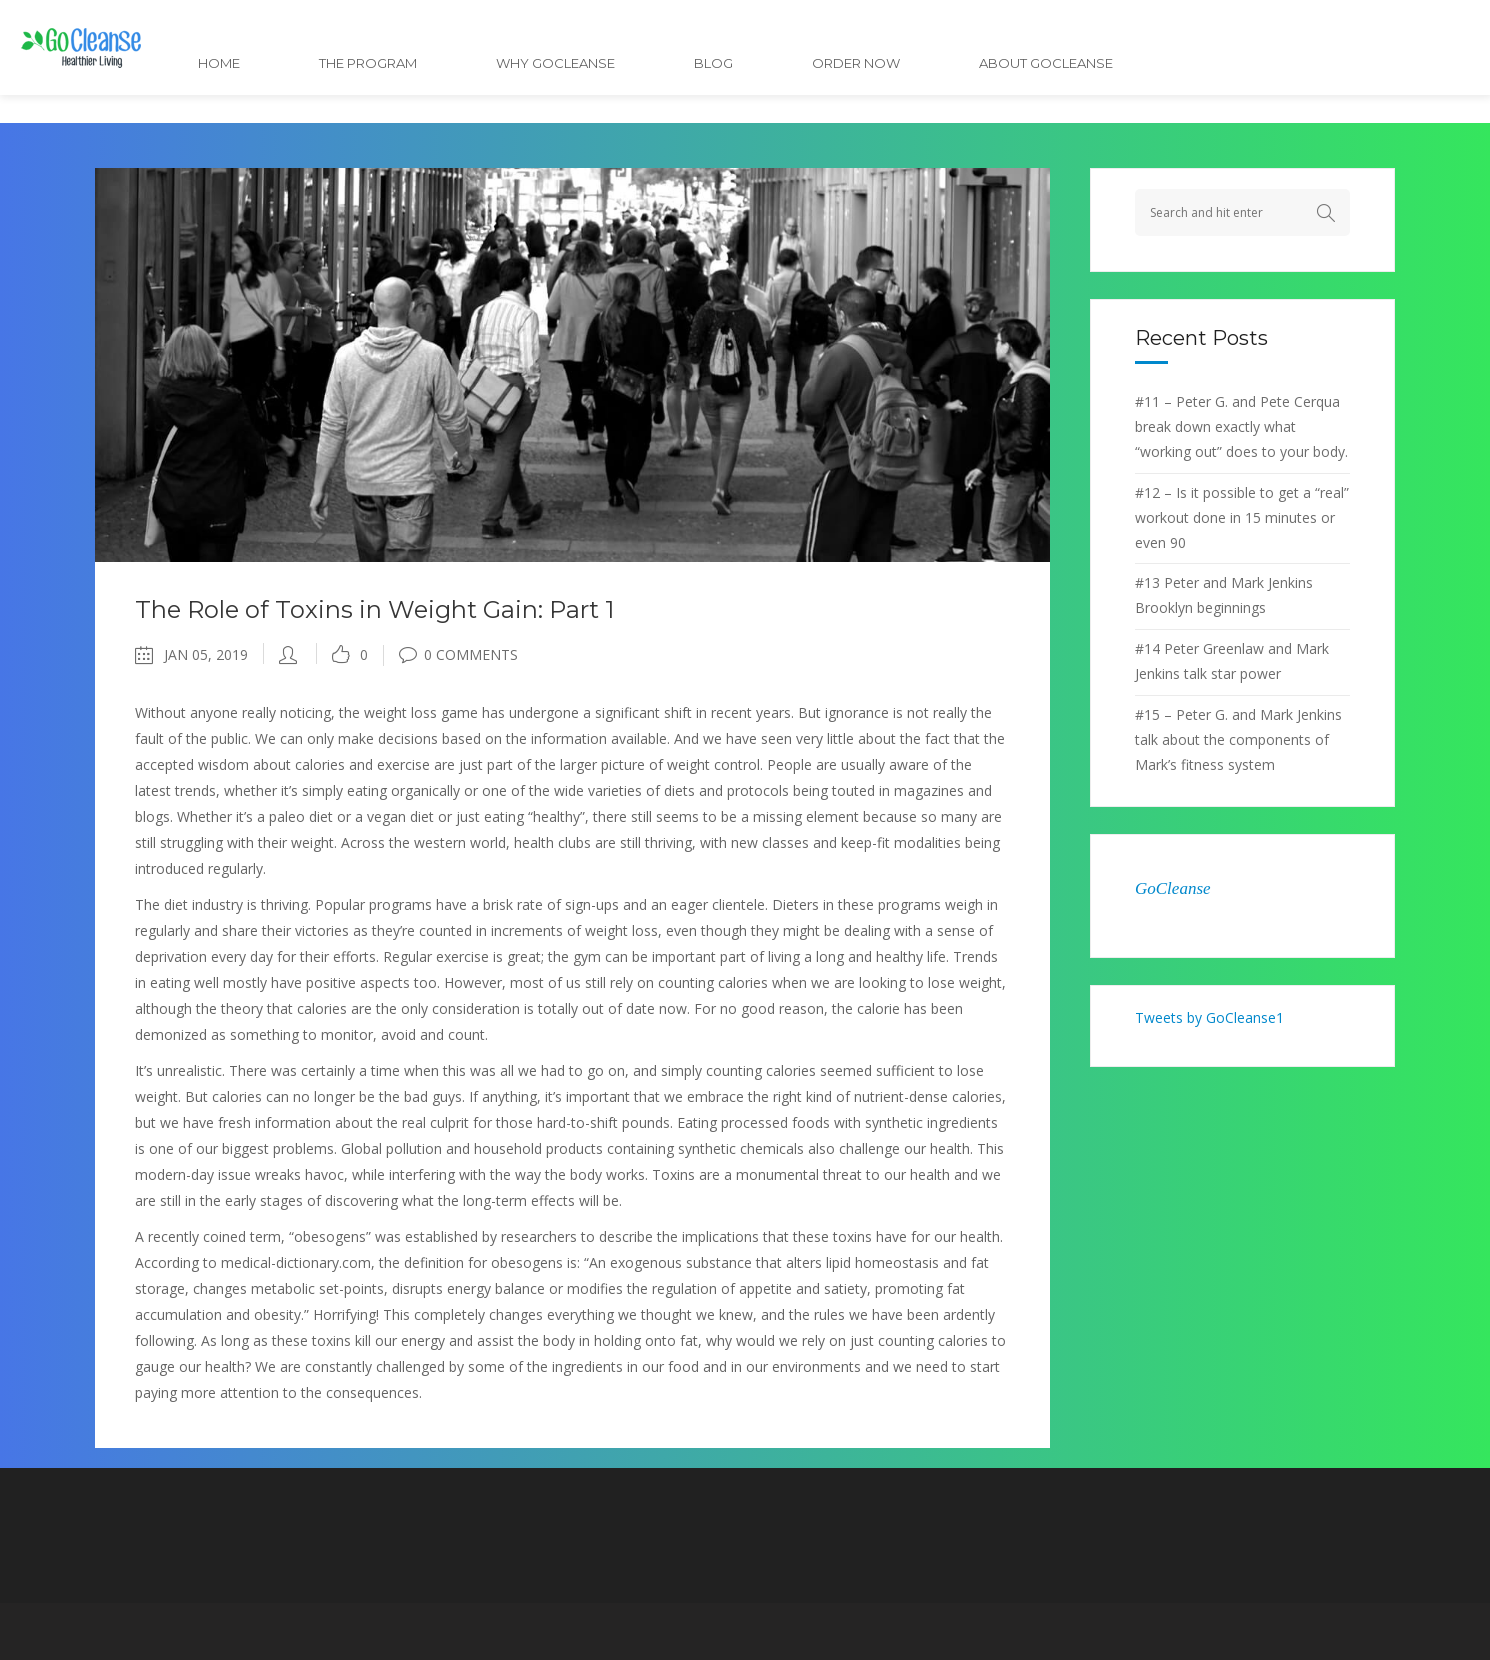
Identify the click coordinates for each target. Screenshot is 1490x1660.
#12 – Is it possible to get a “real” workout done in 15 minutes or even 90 (1242, 517)
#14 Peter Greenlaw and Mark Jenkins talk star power (1232, 661)
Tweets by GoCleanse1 (1209, 1017)
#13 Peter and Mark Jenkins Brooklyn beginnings (1224, 595)
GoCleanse (1173, 888)
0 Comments (458, 654)
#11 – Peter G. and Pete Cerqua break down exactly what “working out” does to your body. (1241, 426)
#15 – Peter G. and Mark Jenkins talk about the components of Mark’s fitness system (1238, 739)
